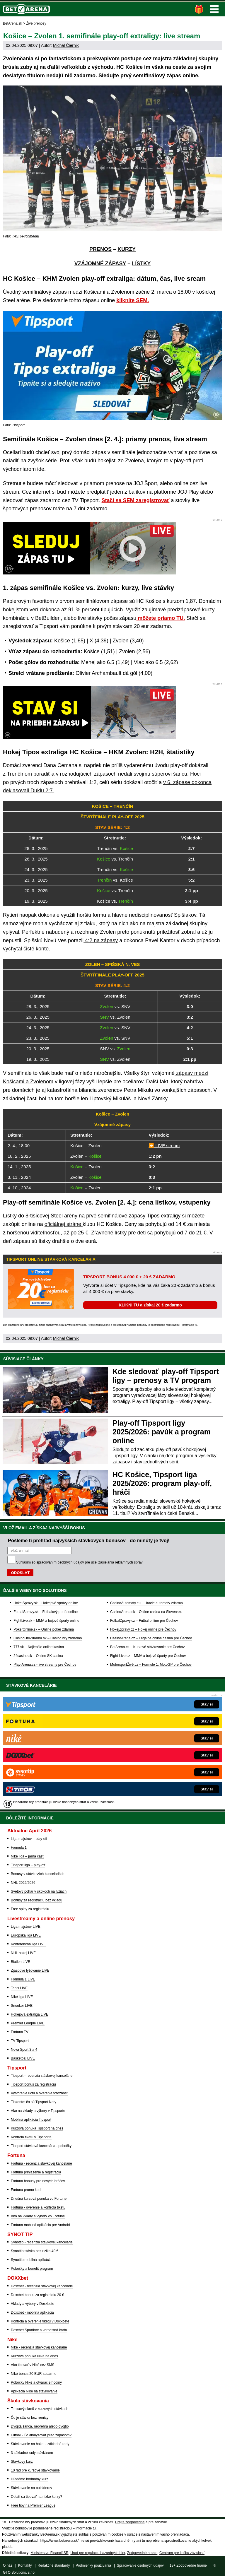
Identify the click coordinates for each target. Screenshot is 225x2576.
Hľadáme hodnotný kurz (29, 2479)
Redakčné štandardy (54, 2565)
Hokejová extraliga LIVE (29, 2014)
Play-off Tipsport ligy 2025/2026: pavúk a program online (161, 1432)
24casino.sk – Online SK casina (38, 1656)
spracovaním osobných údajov (60, 1562)
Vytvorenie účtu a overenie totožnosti (39, 2093)
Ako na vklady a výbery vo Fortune (38, 2216)
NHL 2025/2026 (23, 1883)
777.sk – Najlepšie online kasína (38, 1647)
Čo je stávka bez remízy (29, 2418)
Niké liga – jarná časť (27, 1856)
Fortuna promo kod (25, 2190)
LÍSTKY (141, 263)
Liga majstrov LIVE (25, 1927)
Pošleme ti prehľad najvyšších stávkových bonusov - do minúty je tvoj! (89, 1540)
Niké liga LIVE (22, 1997)
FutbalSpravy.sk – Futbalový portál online (45, 1612)
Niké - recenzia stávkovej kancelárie (39, 2347)
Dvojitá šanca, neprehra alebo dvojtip (40, 2426)
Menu (214, 9)
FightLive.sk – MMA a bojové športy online (46, 1621)
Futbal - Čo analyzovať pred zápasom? (41, 2435)
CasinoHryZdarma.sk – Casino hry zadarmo (47, 1638)
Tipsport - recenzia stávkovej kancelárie (41, 2076)
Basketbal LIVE (23, 2058)
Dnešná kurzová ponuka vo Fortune (39, 2199)
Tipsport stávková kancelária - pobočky (41, 2146)
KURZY (126, 249)
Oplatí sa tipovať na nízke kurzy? (36, 2497)
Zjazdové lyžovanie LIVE (30, 1970)
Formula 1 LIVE (23, 1979)
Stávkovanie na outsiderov (31, 2488)
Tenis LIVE (19, 1988)
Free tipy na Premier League (33, 2505)
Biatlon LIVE (20, 1962)
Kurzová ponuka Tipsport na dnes (37, 2128)
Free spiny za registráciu (30, 1909)
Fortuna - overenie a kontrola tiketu (38, 2207)
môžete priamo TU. (160, 618)
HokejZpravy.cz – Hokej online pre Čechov (143, 1629)
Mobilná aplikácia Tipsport (31, 2119)
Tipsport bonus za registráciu (33, 2084)
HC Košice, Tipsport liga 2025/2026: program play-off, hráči (162, 1483)
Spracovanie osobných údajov (140, 2565)
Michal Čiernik (66, 45)
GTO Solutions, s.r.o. (19, 2572)
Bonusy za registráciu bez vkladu (36, 1900)
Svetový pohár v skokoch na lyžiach (39, 1891)
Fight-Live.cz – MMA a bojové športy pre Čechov (148, 1656)
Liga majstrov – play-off (29, 1839)
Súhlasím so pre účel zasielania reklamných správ (79, 1562)
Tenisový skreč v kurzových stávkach (39, 2409)
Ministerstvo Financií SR (49, 2553)
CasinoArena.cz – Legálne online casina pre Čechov (151, 1638)
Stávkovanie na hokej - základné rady (40, 2444)
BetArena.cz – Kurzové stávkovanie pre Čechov (147, 1647)
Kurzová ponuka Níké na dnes (34, 2356)
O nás (7, 2565)
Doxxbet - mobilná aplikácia (32, 2312)
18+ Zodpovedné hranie (188, 2565)
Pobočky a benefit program (32, 2269)
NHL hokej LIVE (23, 1953)
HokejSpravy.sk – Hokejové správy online (45, 1603)
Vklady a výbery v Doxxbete (32, 2304)
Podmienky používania (93, 2565)
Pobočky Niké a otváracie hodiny (36, 2382)
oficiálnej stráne (64, 1224)
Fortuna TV (19, 2032)
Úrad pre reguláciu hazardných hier (97, 2553)
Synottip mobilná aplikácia (31, 2260)
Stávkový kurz (22, 2461)
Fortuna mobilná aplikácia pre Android (40, 2225)
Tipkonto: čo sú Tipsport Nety (33, 2102)
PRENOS (100, 249)
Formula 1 (19, 1847)
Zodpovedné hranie (142, 2553)
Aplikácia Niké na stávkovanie (34, 2391)
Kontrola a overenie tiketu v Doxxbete (40, 2321)
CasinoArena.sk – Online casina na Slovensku (146, 1612)
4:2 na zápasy (100, 940)
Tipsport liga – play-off (28, 1865)
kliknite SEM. (132, 300)
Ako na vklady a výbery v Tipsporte (38, 2111)
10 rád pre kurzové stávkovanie (35, 2470)
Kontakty (25, 2565)
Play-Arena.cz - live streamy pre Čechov (44, 1664)
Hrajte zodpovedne (99, 1324)
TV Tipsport (20, 2041)
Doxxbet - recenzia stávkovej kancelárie (42, 2286)
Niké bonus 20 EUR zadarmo (33, 2374)
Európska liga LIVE (26, 1935)
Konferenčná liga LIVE (28, 1944)
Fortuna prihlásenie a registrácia (36, 2172)
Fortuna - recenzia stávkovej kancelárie (41, 2163)
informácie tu (189, 1324)
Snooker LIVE (22, 2006)
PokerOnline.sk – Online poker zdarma (43, 1629)
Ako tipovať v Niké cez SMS (32, 2365)
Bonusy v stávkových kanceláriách (37, 1874)
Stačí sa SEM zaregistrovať (136, 500)
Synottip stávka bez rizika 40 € (34, 2251)
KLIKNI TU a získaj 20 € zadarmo (150, 1305)
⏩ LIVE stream (164, 1145)
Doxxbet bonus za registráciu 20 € (37, 2295)
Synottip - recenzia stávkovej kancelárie (42, 2242)
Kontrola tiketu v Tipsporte (31, 2137)
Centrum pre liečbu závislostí (181, 2553)
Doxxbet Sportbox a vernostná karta (39, 2330)
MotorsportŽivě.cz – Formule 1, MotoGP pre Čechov (151, 1664)
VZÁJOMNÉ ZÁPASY (100, 263)
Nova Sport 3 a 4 (24, 2050)
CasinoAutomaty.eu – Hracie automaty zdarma (146, 1603)
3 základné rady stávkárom (32, 2453)
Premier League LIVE (28, 2023)
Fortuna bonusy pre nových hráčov (38, 2181)
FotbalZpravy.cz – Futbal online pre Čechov (144, 1621)
